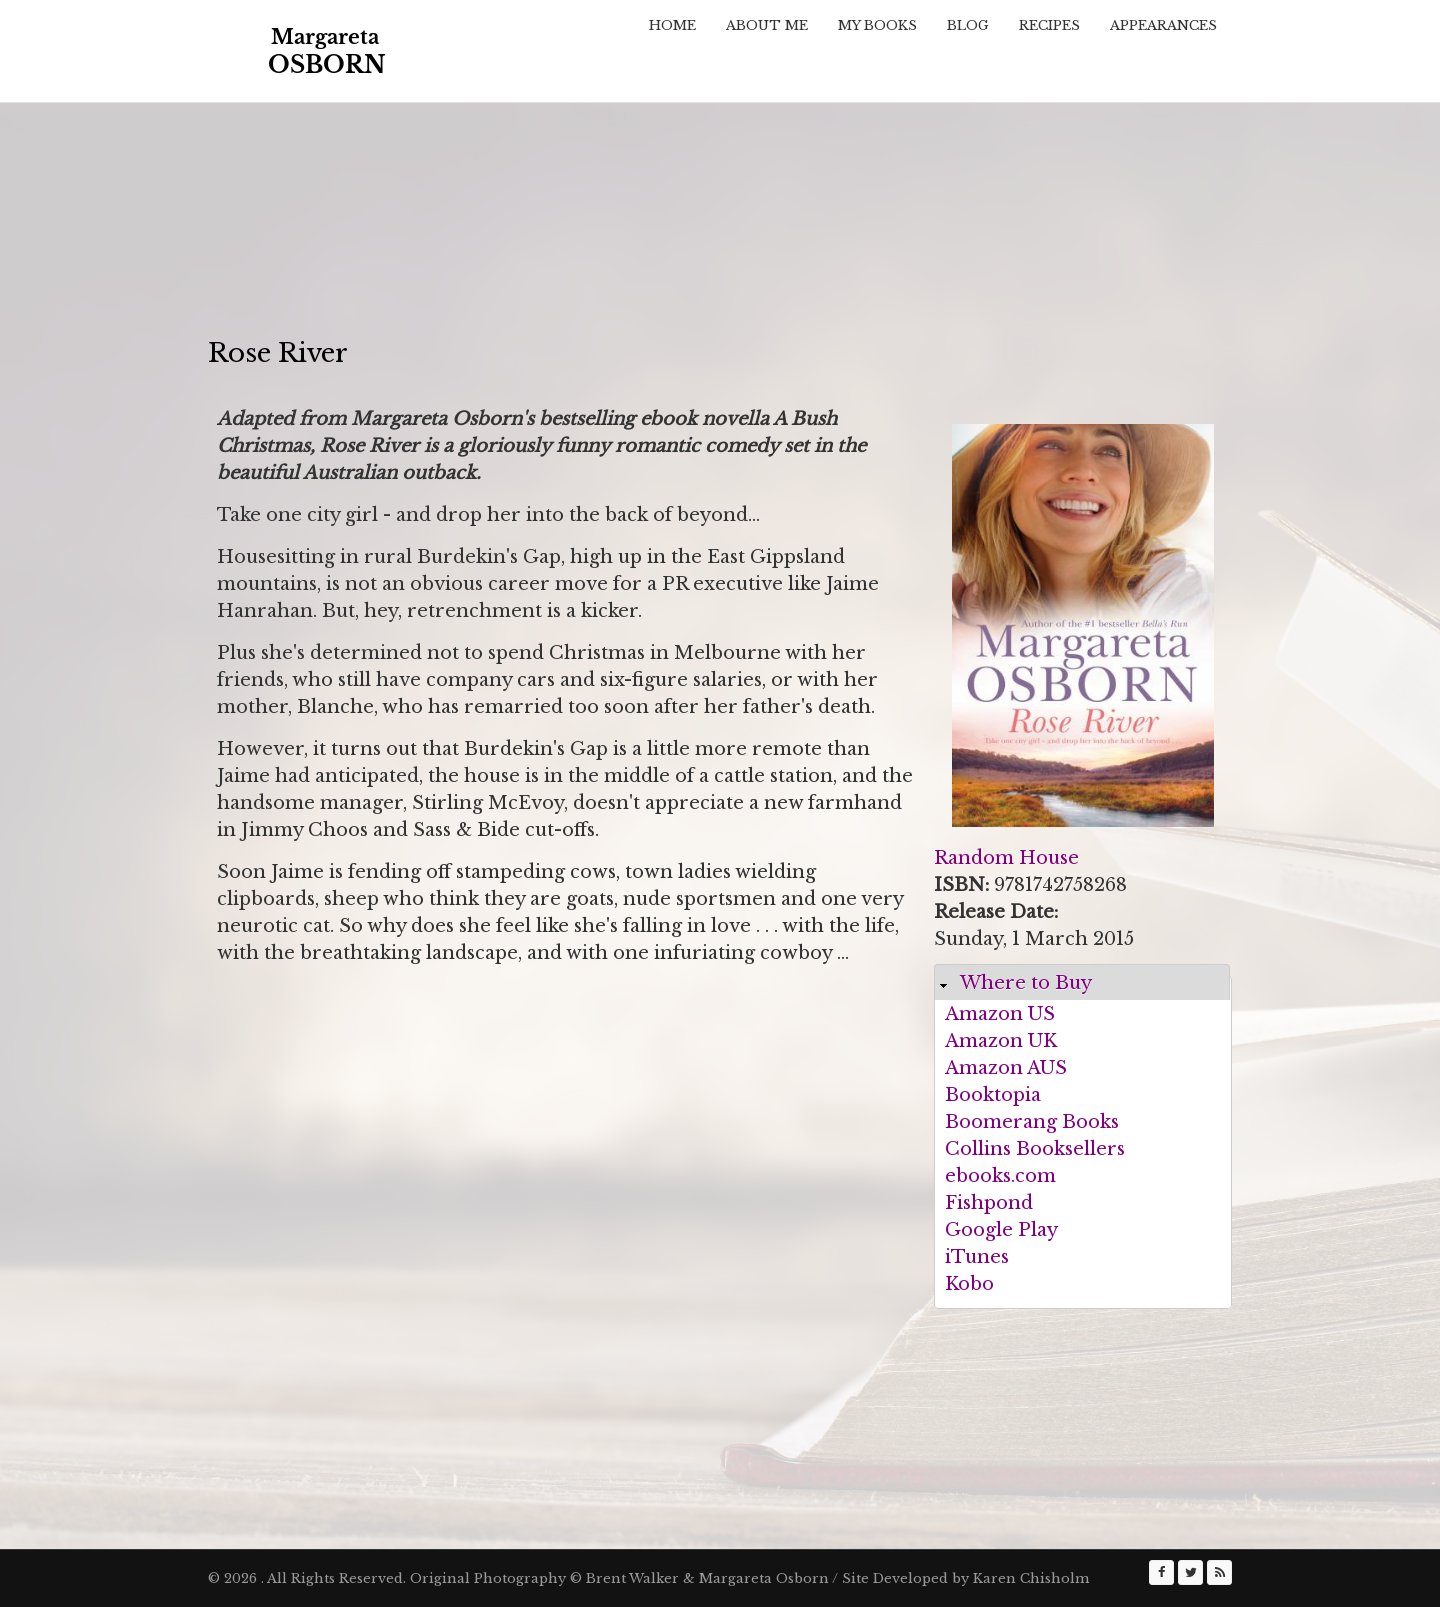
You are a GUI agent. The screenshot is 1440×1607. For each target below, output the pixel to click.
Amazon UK (1001, 1041)
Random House (1006, 858)
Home (672, 25)
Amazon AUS (1006, 1068)
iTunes (977, 1257)
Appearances (1163, 25)
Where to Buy (1026, 983)
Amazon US (1000, 1014)
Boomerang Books (1032, 1122)
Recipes (1049, 25)
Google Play (1001, 1230)
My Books (877, 25)
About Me (767, 25)
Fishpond (989, 1203)
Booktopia (993, 1095)
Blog (968, 25)
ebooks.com (1000, 1176)
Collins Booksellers (1035, 1149)
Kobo (969, 1284)
